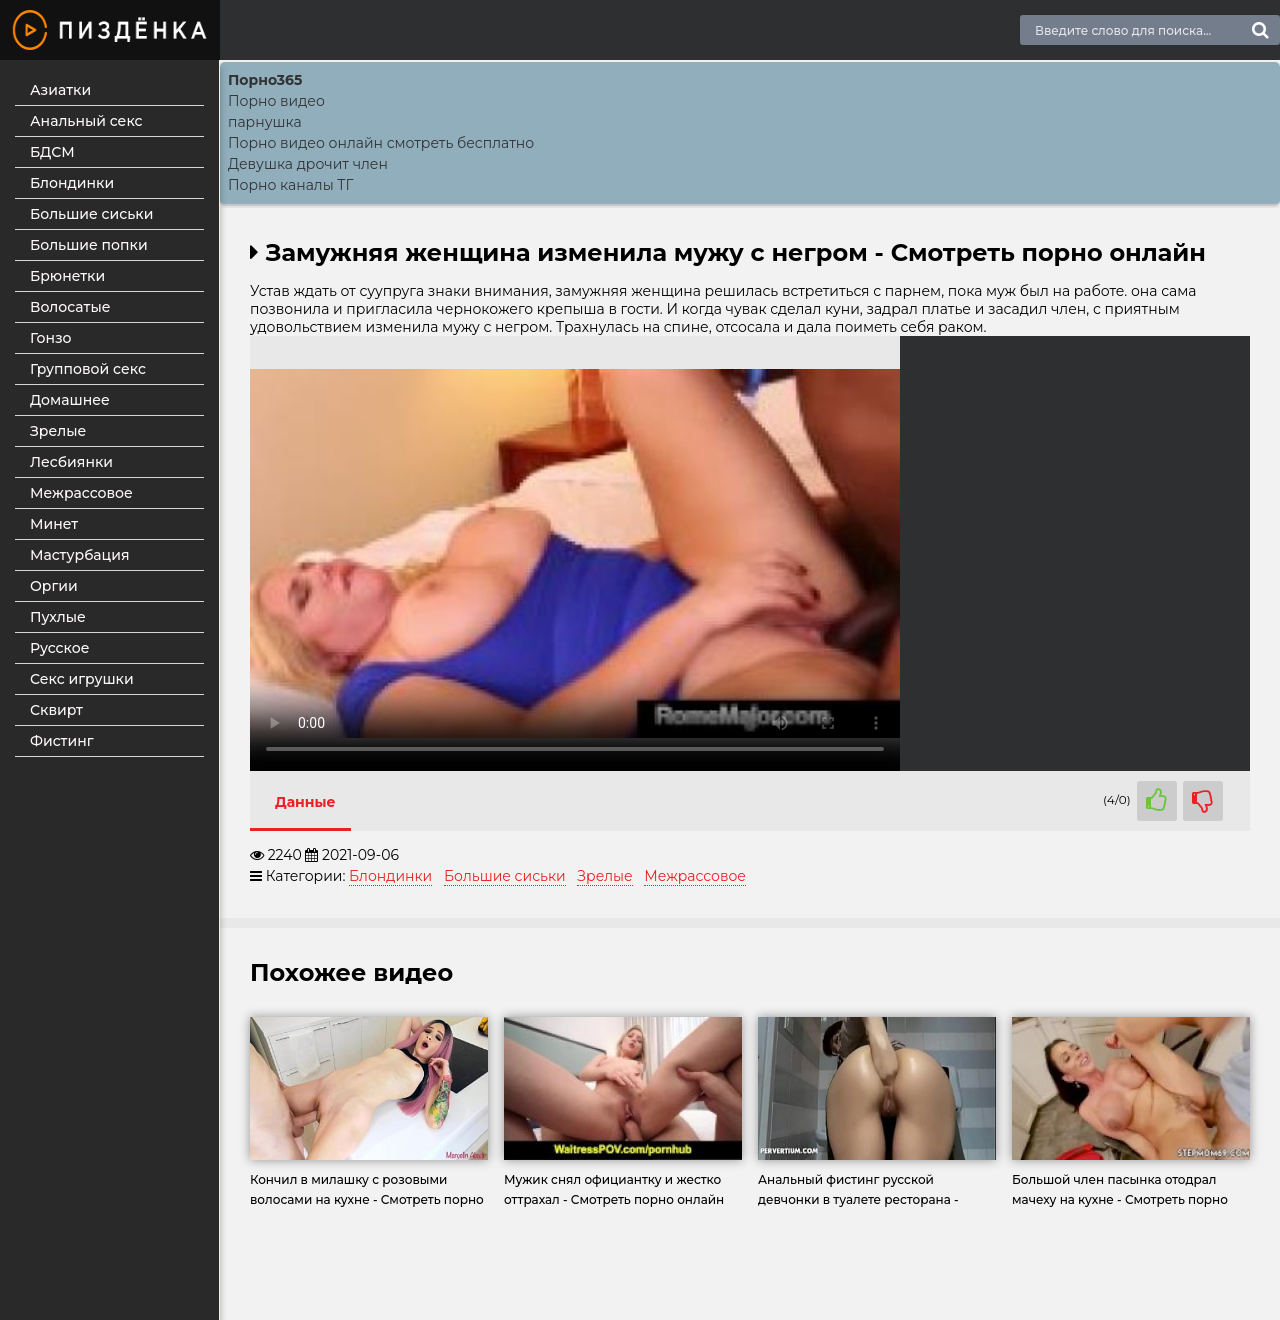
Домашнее (70, 400)
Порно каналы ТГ (291, 185)
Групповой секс (88, 369)
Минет (54, 524)
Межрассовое (81, 493)
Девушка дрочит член (308, 164)
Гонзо (51, 338)
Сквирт (56, 710)
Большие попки (89, 245)
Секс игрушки (82, 679)
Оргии (54, 586)
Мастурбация (80, 555)
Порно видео (276, 101)
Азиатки (60, 90)
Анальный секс (86, 121)
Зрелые (58, 431)
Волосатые (70, 307)
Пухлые (58, 617)
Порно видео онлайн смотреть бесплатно (381, 143)
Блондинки (72, 183)
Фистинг (62, 741)
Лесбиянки (71, 462)
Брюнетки (67, 276)
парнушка (265, 122)
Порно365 (265, 80)
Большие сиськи (91, 214)
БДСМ (52, 152)
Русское (59, 648)
